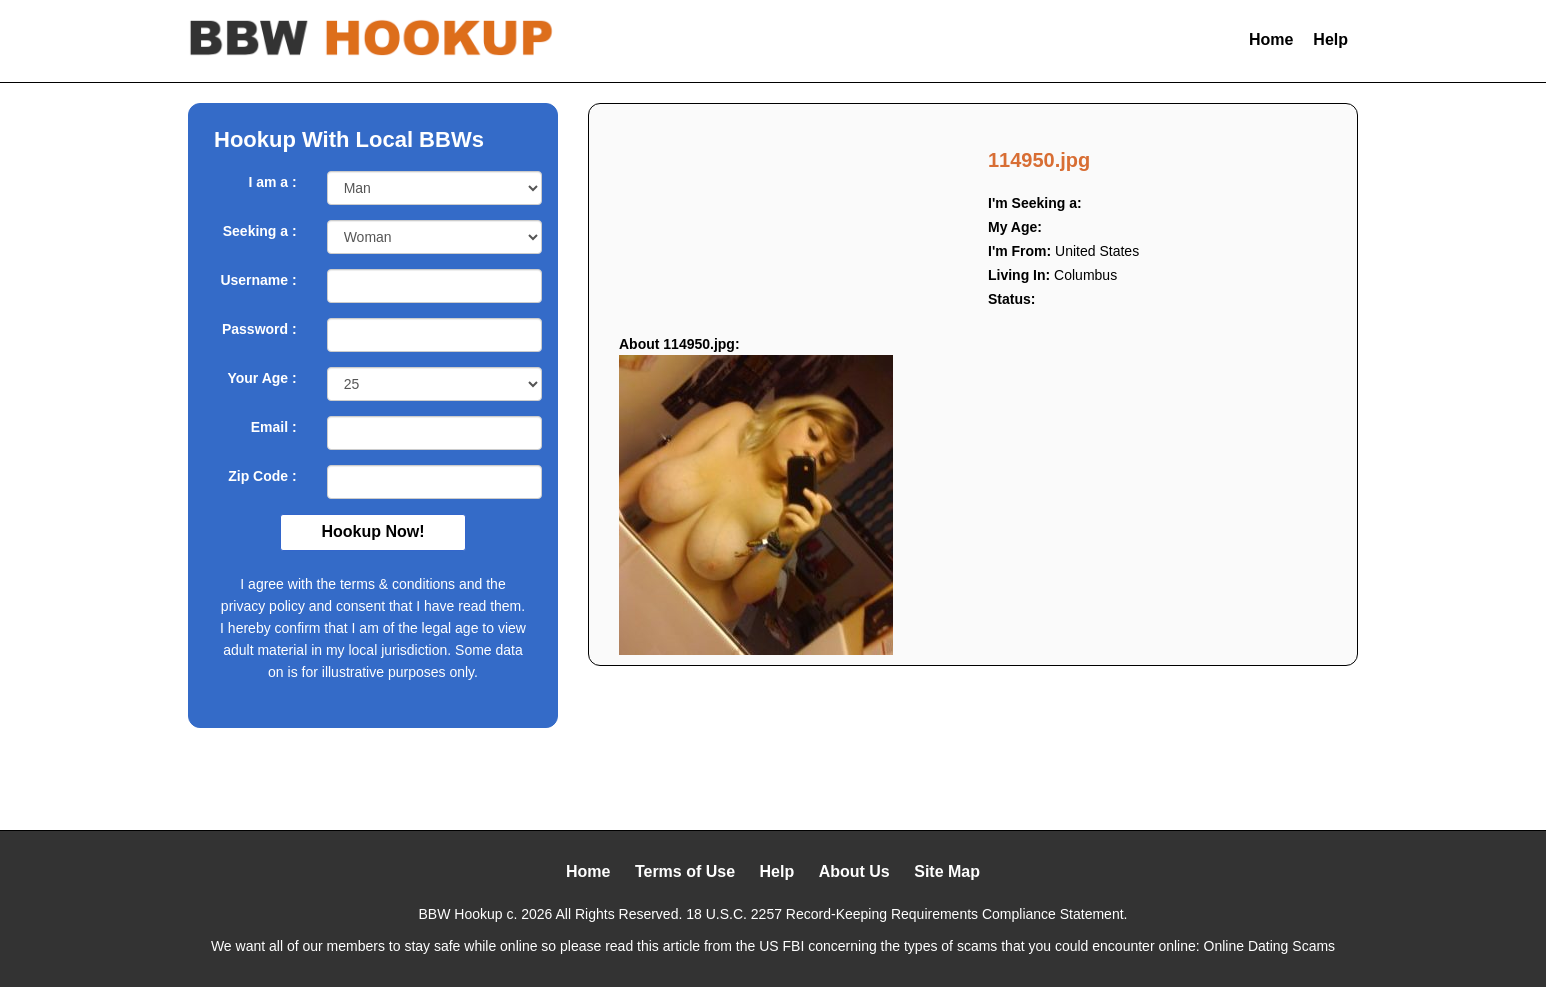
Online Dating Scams (1270, 946)
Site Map (947, 871)
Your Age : (261, 378)
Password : (259, 329)
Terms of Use (685, 871)
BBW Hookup (461, 914)
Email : (274, 427)
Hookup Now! (372, 531)
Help (1330, 39)
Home (1271, 39)
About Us (854, 871)
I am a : (272, 182)
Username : (258, 280)
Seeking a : (260, 231)
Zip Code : (262, 476)
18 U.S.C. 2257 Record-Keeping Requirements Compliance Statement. (906, 914)
